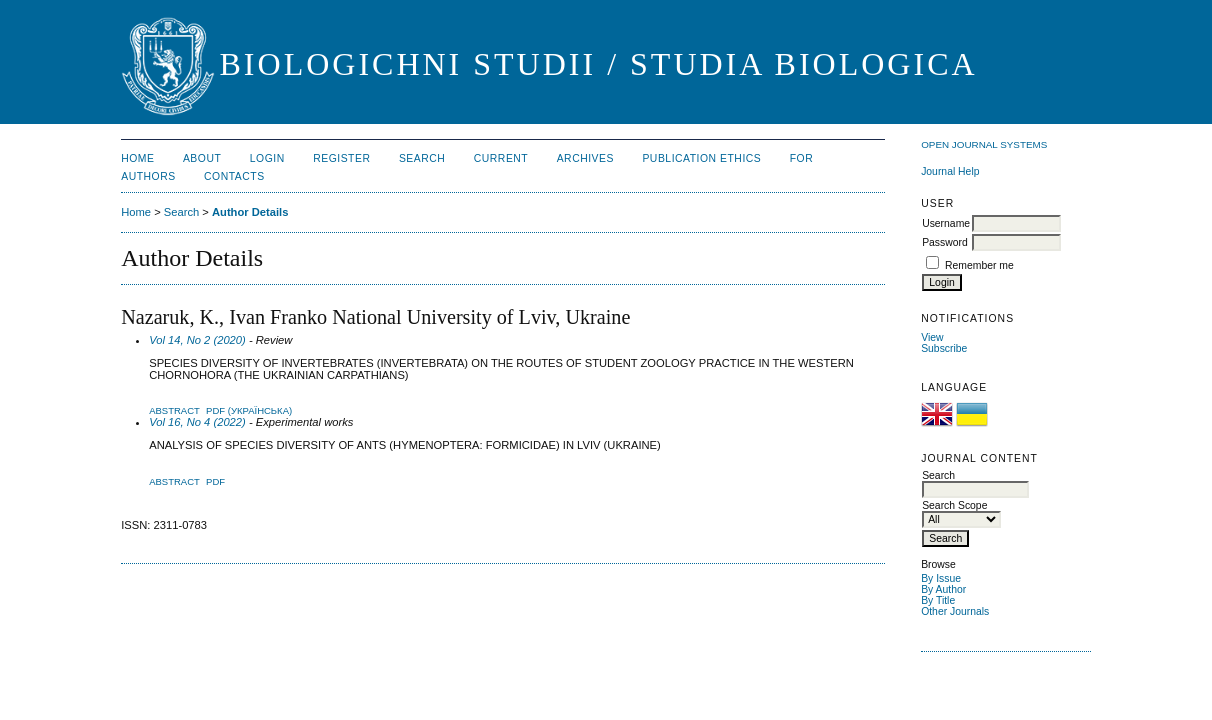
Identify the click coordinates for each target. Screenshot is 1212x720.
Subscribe (944, 348)
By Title (938, 600)
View (932, 337)
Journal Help (950, 171)
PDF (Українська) (249, 410)
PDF (215, 481)
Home (137, 158)
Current (501, 158)
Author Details (250, 212)
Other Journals (955, 611)
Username (946, 223)
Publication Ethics (701, 158)
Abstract (174, 410)
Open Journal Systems (984, 144)
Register (341, 158)
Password (945, 242)
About (202, 158)
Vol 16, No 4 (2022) (197, 422)
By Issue (941, 578)
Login (267, 158)
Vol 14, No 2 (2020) (197, 340)
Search (422, 158)
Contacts (234, 176)
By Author (943, 589)
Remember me (979, 265)
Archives (585, 158)
